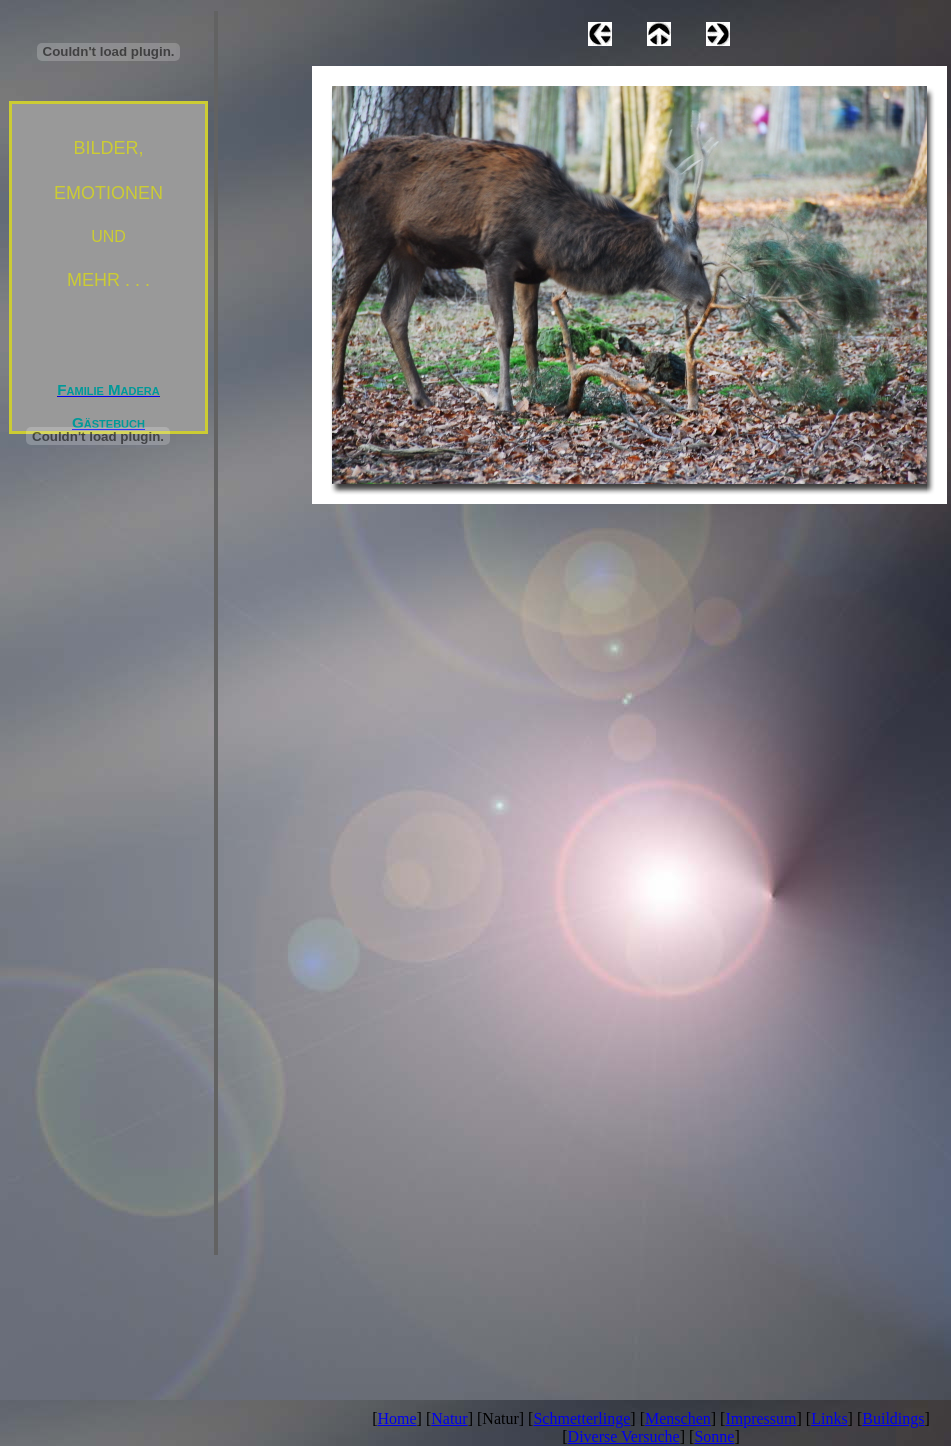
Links (829, 1418)
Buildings (893, 1418)
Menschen (678, 1418)
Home (397, 1418)
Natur (449, 1418)
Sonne (714, 1436)
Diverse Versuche (624, 1436)
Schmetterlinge (581, 1418)
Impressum (760, 1418)
